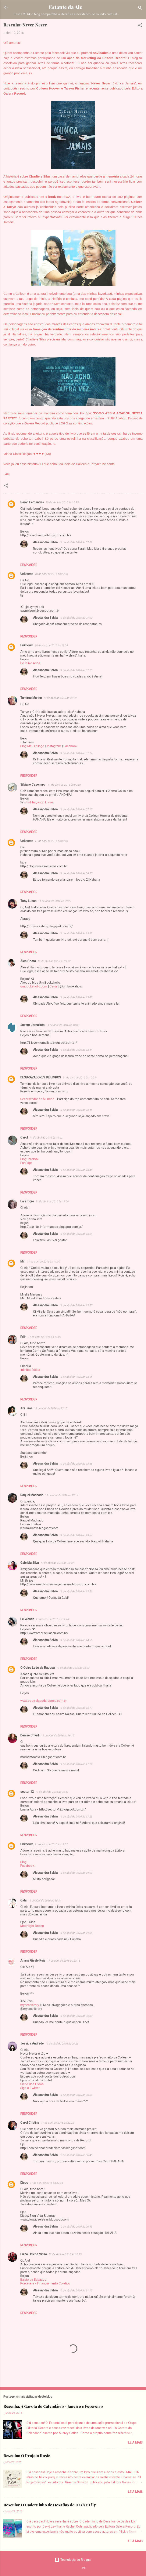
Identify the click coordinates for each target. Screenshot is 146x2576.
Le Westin (27, 1619)
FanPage (26, 1163)
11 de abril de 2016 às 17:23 (75, 1816)
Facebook (70, 746)
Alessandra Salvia (45, 542)
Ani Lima (26, 1408)
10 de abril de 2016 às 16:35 (62, 502)
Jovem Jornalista (32, 1025)
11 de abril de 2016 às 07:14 (75, 753)
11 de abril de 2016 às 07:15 (75, 809)
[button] (140, 26)
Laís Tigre (27, 1201)
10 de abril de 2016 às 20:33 (51, 574)
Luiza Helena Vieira (33, 2254)
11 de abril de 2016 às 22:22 (57, 2122)
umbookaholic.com (33, 986)
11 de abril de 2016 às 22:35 (46, 2182)
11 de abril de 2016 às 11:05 (44, 1336)
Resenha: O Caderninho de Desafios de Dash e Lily (49, 2504)
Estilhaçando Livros (40, 802)
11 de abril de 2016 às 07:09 (75, 542)
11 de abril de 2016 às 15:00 (72, 1667)
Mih (22, 1261)
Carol (24, 1137)
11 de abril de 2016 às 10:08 (62, 1025)
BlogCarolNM (29, 1159)
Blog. (23, 1862)
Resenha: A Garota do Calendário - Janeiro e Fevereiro (53, 2406)
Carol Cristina (29, 2122)
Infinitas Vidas (30, 1370)
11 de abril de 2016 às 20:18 (63, 1960)
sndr (84, 2567)
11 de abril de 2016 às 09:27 (54, 901)
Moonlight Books (32, 1926)
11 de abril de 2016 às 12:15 (50, 1408)
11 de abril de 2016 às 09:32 (54, 961)
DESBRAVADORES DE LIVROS (40, 1077)
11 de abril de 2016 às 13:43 (75, 997)
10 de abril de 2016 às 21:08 (51, 645)
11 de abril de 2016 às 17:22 (75, 1764)
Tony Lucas (28, 901)
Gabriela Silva (29, 1563)
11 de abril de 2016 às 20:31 (75, 2095)
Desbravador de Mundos (37, 1099)
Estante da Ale (65, 7)
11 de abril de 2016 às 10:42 (46, 1137)
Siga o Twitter (30, 2088)
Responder (28, 565)
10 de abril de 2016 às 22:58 (59, 697)
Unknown (26, 574)
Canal (53, 986)
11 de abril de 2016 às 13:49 (57, 1562)
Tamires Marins (31, 698)
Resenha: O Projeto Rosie (26, 2455)
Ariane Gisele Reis (32, 1960)
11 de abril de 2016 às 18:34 (44, 1900)
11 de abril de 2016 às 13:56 (75, 1463)
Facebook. (27, 1866)
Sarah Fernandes (32, 502)
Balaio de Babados (33, 2279)
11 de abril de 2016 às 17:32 (51, 1844)
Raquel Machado (31, 1495)
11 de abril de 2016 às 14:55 (75, 1640)
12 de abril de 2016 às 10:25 (65, 2254)
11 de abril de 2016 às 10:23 (79, 1077)
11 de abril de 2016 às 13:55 (75, 1305)
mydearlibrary (29, 2005)
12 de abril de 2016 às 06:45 (75, 2226)
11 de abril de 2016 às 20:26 (61, 2043)
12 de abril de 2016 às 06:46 (75, 2155)
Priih (23, 1337)
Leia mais (135, 2442)
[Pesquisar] (140, 8)
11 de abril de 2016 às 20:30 (75, 2015)
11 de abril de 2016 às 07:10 (75, 670)
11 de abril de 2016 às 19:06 (75, 1932)
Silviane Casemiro (33, 784)
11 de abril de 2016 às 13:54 (75, 1233)
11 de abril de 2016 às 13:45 (75, 1109)
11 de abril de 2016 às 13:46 (75, 1170)
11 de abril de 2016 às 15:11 (75, 1707)
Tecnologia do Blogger (73, 2560)
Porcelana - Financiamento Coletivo (45, 2283)
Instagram (54, 746)
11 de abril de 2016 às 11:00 (52, 1201)
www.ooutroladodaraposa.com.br (43, 1701)
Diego (24, 2183)
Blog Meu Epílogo (32, 746)
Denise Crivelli (29, 1735)
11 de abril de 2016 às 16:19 (57, 1735)
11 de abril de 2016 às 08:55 (75, 873)
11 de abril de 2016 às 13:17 (61, 1495)
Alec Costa (28, 961)
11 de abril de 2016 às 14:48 (52, 1619)
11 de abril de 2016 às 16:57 (51, 1791)
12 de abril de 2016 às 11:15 (75, 2290)
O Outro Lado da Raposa (37, 1668)
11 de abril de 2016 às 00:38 (64, 784)
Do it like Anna (30, 663)
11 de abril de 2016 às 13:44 (75, 1049)
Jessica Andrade (32, 2043)
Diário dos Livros (32, 2084)
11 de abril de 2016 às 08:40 (51, 841)
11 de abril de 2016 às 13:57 (75, 1535)
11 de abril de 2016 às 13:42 (75, 933)
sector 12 (27, 1792)
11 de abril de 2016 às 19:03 (75, 1872)
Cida (23, 1900)
